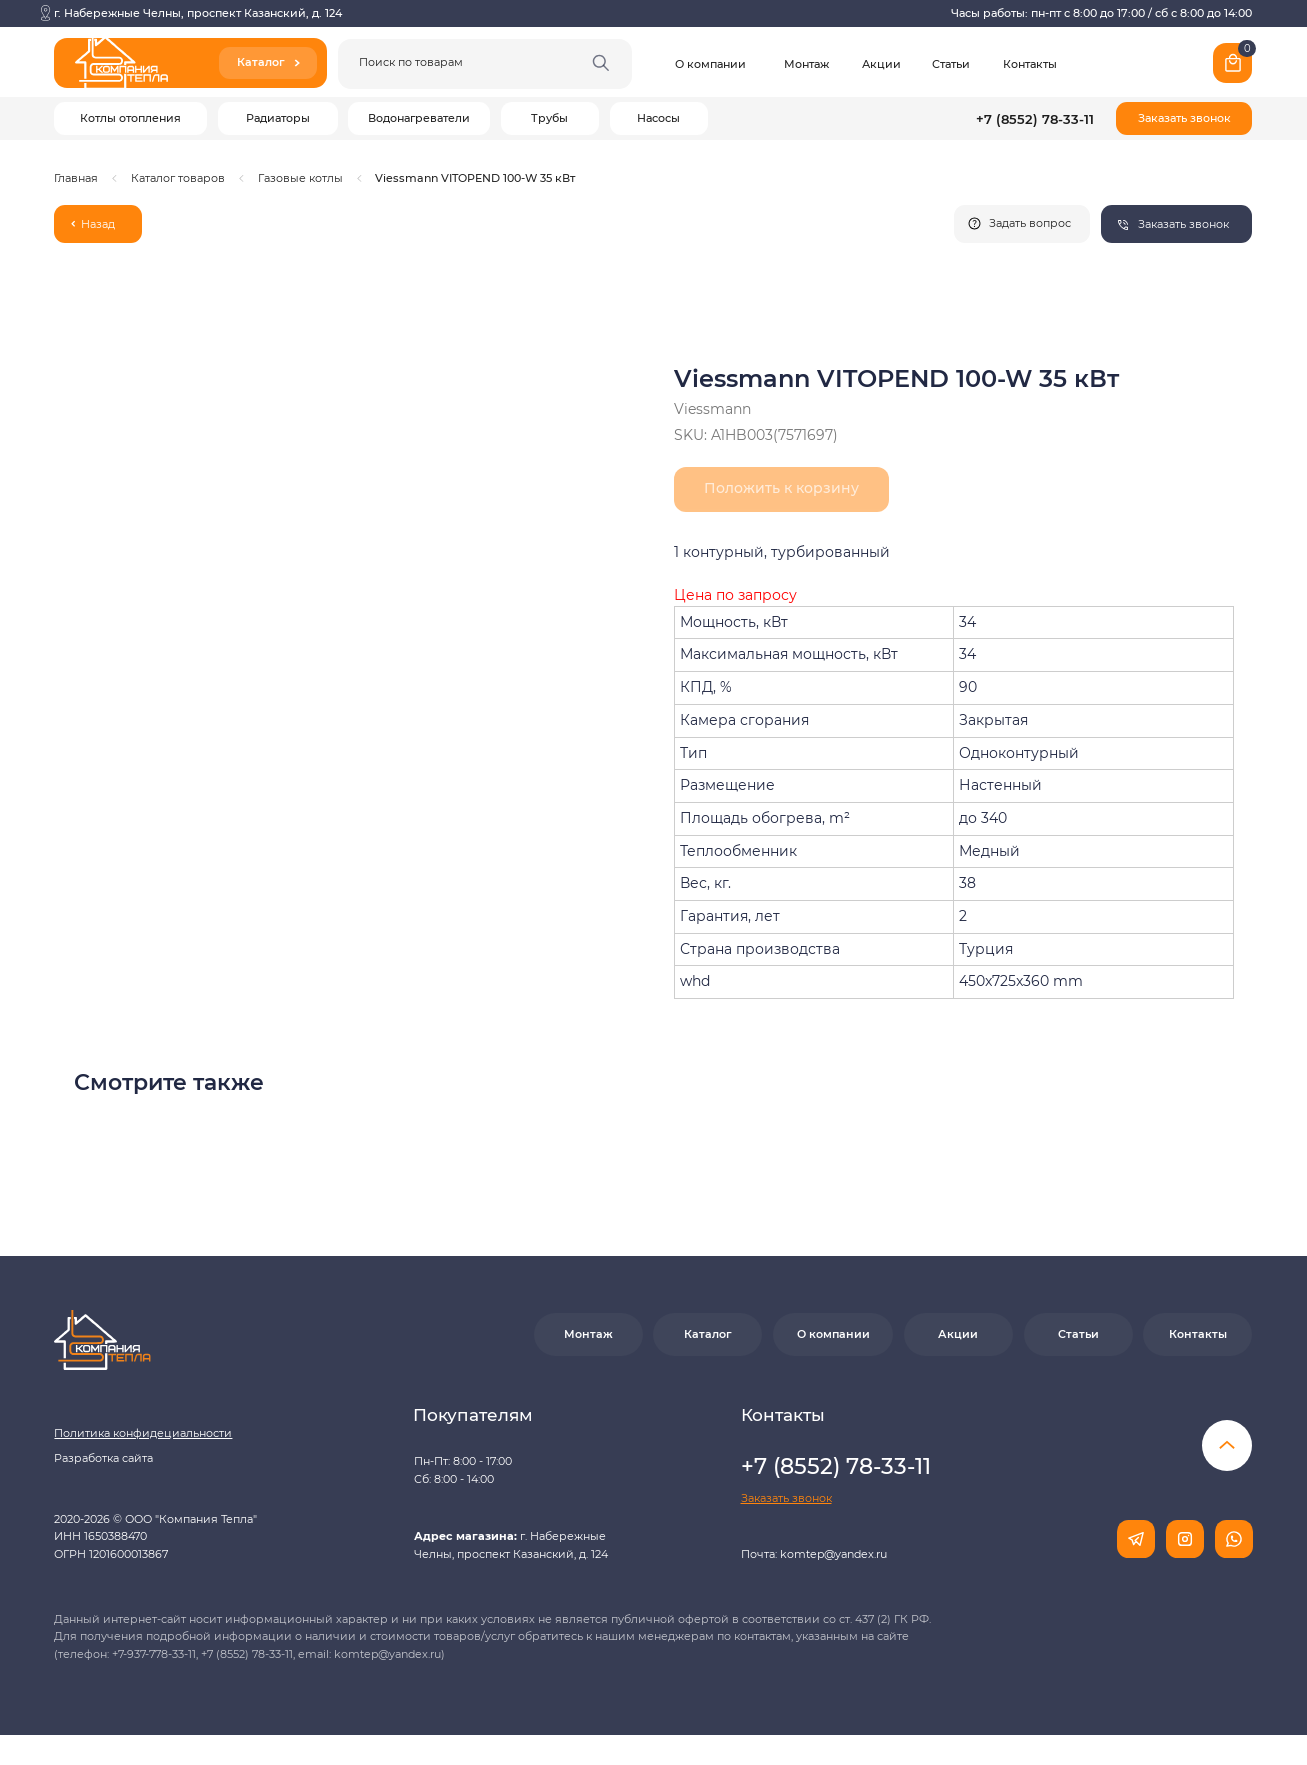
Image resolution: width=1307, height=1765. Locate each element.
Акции (881, 64)
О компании (710, 64)
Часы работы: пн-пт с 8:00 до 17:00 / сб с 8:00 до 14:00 (1101, 13)
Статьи (951, 64)
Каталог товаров (178, 178)
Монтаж (806, 64)
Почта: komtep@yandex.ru (814, 1554)
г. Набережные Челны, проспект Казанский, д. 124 (198, 13)
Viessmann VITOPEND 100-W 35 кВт (475, 178)
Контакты (1030, 64)
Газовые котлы (300, 178)
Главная (76, 178)
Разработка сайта (103, 1458)
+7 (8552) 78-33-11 (1035, 119)
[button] (1184, 118)
